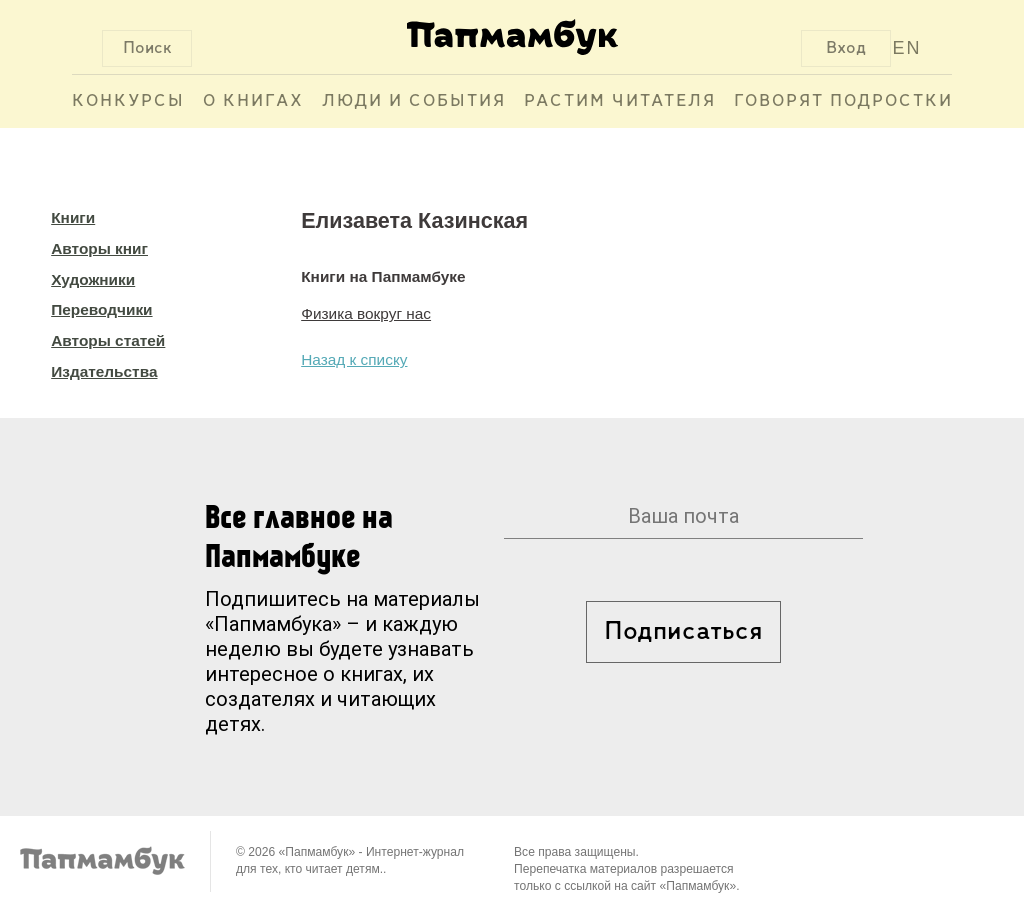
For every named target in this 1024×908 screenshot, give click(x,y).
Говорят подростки (843, 101)
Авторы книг (99, 248)
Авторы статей (108, 340)
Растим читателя (620, 101)
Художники (93, 279)
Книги (73, 217)
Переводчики (101, 309)
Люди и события (414, 101)
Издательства (104, 371)
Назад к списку (354, 359)
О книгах (253, 101)
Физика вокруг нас (366, 313)
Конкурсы (128, 101)
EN (907, 48)
